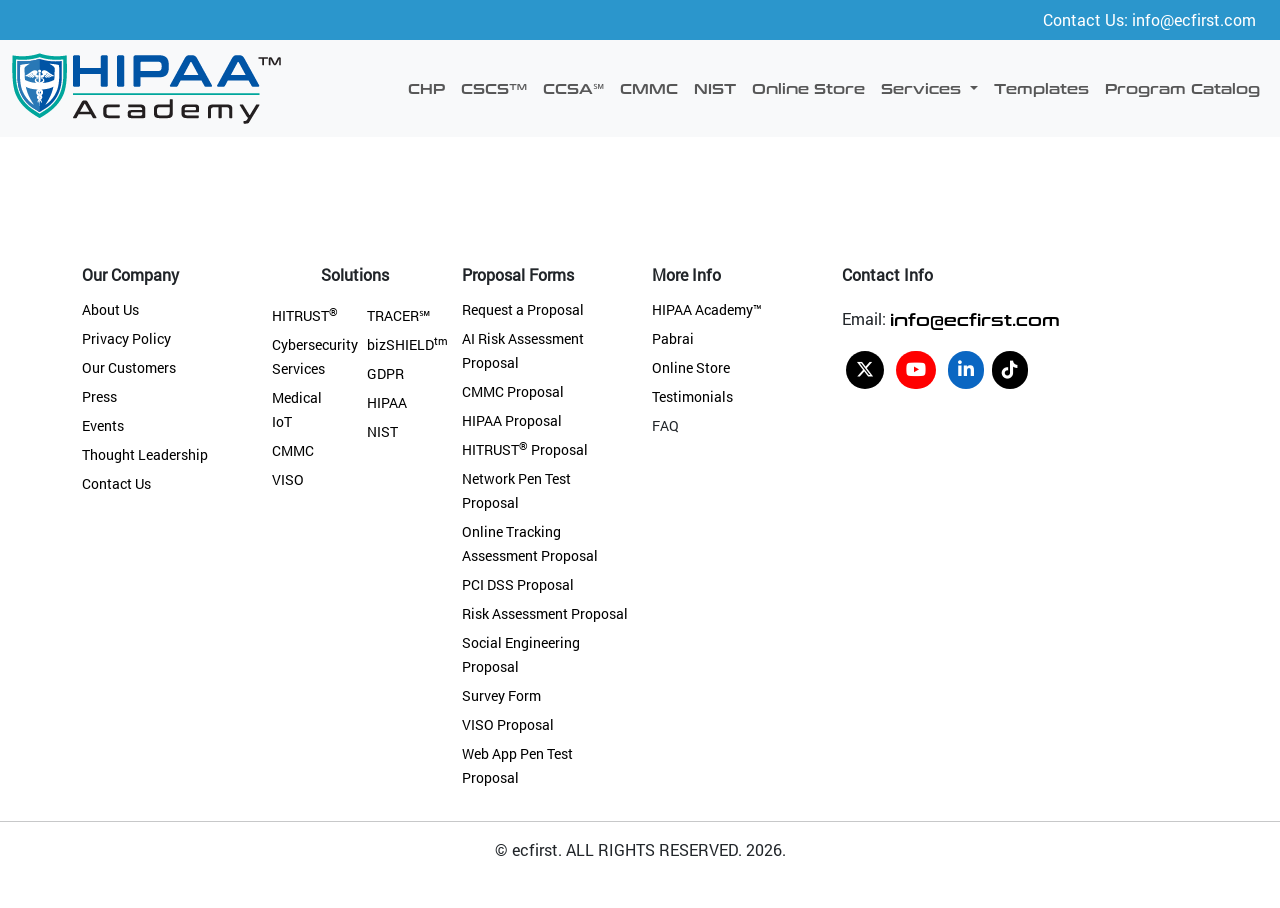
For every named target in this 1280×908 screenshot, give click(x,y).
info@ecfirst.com (975, 319)
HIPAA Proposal (512, 420)
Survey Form (501, 695)
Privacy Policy (126, 338)
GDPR (385, 373)
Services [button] (923, 88)
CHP (426, 88)
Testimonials (692, 396)
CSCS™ (494, 88)
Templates (1041, 88)
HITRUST (305, 315)
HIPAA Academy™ (707, 309)
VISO (288, 479)
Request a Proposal (523, 309)
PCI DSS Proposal (518, 584)
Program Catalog (1182, 88)
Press (99, 396)
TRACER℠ (398, 315)
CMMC (649, 88)
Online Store (808, 88)
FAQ (665, 425)
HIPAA (387, 402)
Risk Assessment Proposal (545, 613)
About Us (110, 309)
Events (103, 425)
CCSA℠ (573, 88)
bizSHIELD (407, 344)
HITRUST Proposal (525, 449)
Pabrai (673, 338)
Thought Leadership (145, 454)
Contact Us (116, 483)
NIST (715, 88)
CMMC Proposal (513, 391)
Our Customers (129, 367)
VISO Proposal (508, 724)
